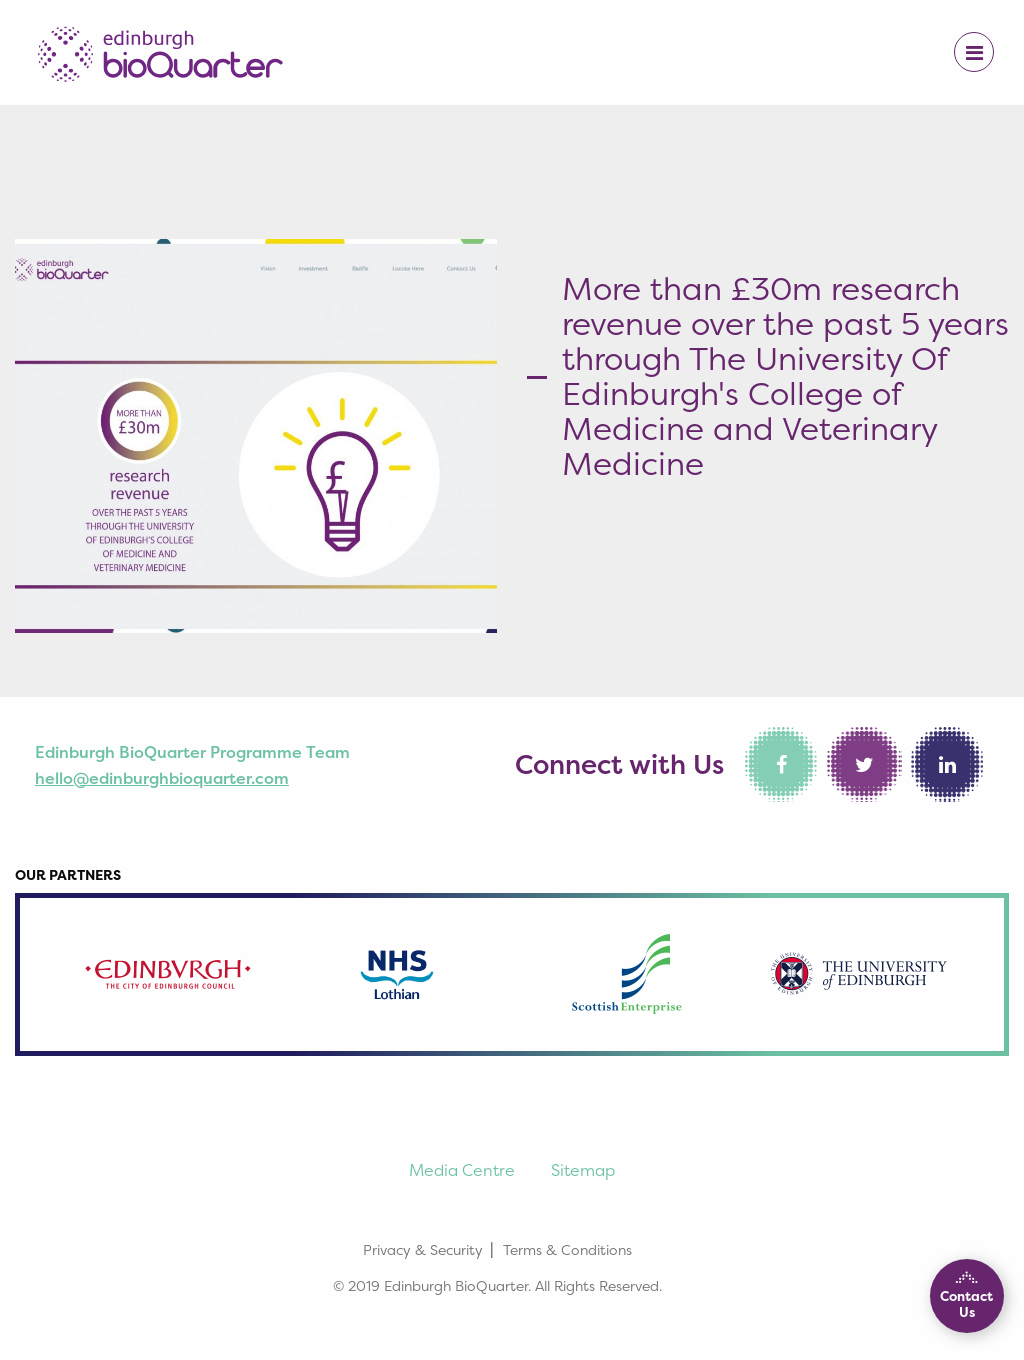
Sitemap (583, 1170)
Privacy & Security (423, 1249)
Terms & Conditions (567, 1249)
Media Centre (462, 1170)
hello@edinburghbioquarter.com (162, 778)
